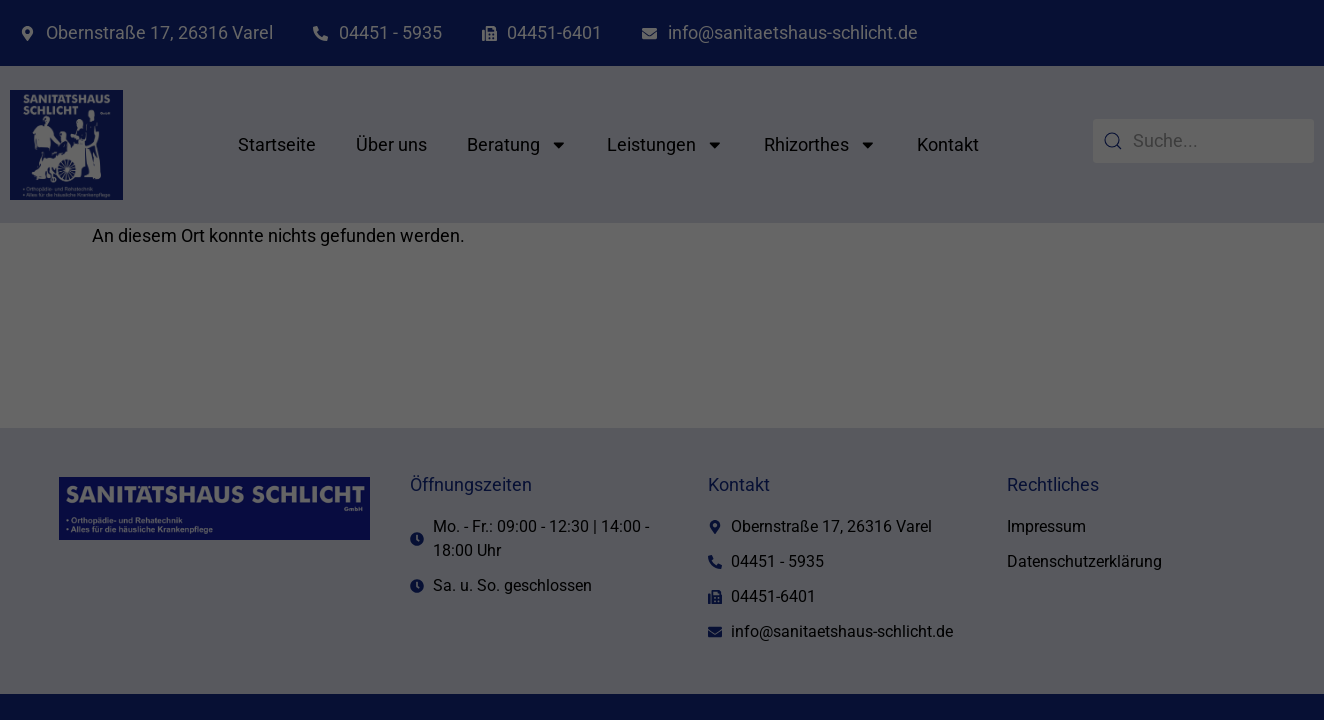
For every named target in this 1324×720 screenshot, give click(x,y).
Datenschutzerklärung (362, 391)
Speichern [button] (854, 457)
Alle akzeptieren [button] (470, 457)
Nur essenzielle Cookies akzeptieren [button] (662, 516)
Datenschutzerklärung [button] (669, 622)
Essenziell (729, 147)
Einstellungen (370, 411)
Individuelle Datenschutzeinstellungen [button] (662, 575)
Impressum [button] (759, 622)
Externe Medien (746, 248)
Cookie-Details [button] (572, 622)
